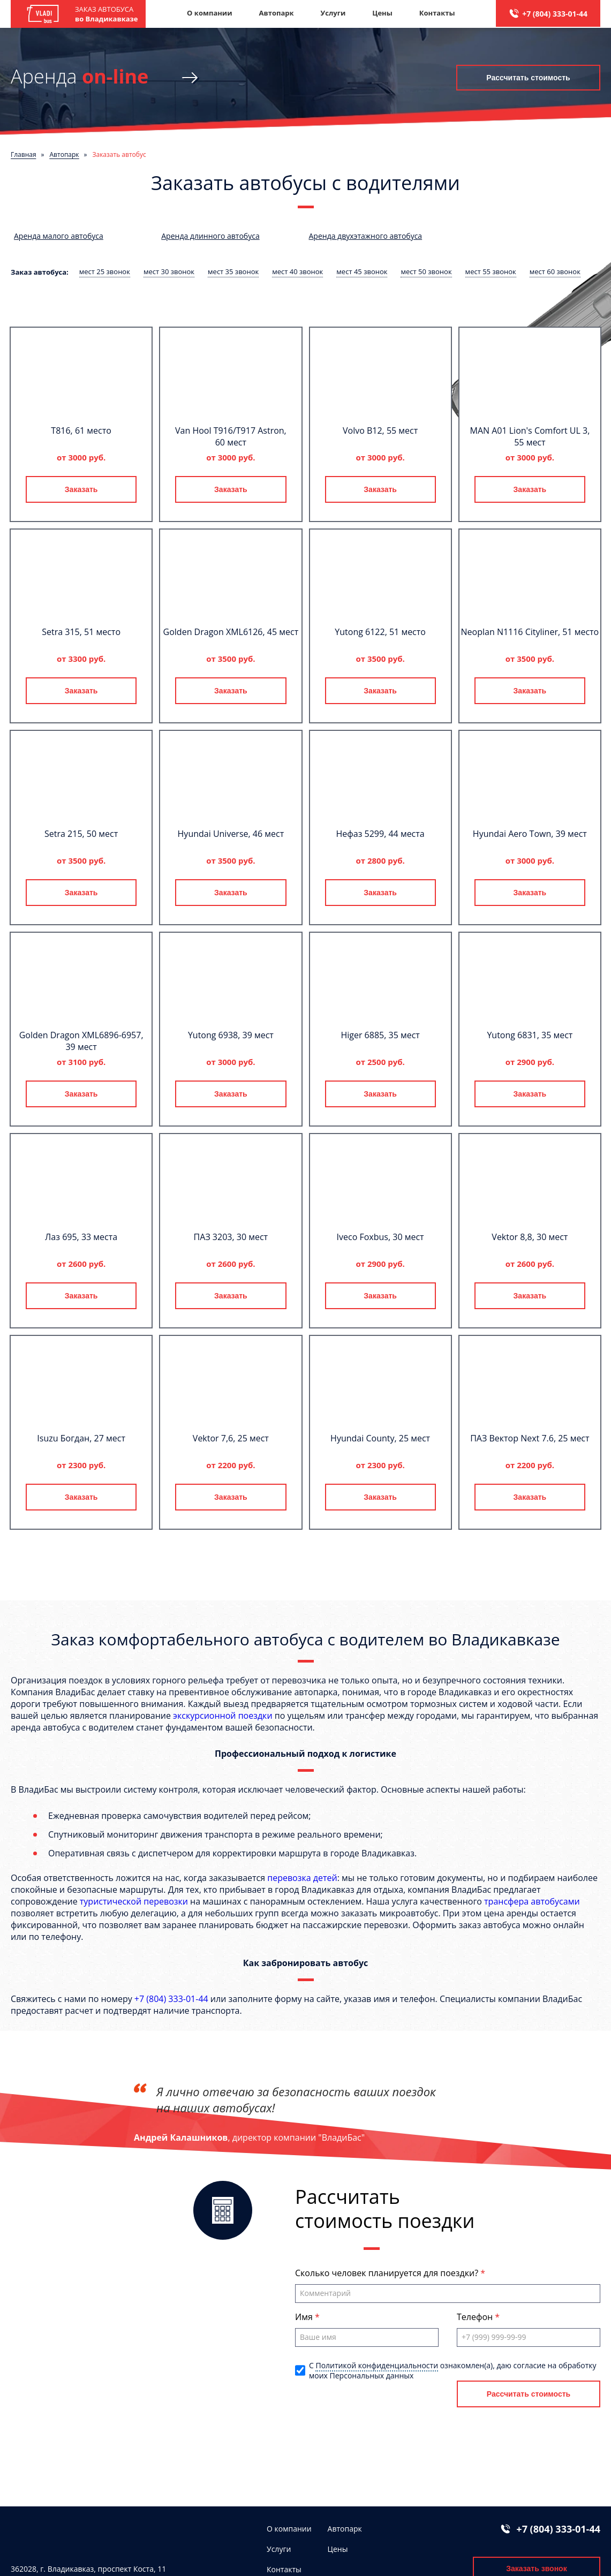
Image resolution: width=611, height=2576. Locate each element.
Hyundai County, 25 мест (380, 1438)
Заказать (81, 489)
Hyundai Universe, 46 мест (231, 834)
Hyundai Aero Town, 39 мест (530, 834)
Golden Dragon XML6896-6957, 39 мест (81, 1041)
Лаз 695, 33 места (81, 1237)
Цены (382, 13)
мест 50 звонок (426, 271)
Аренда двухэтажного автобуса (366, 236)
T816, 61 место (81, 430)
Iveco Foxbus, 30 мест (380, 1237)
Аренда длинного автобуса (210, 236)
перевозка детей (302, 1878)
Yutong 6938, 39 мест (231, 1035)
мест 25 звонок (104, 271)
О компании (209, 13)
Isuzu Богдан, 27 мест (81, 1438)
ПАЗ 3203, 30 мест (231, 1237)
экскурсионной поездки (222, 1715)
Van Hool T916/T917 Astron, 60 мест (230, 436)
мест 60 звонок (555, 271)
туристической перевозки (134, 1901)
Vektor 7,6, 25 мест (231, 1438)
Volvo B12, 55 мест (380, 430)
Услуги (333, 13)
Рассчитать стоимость (528, 77)
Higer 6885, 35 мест (380, 1035)
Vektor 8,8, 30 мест (530, 1237)
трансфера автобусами (532, 1901)
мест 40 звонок (297, 271)
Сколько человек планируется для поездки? (387, 2273)
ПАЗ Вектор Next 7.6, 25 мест (529, 1438)
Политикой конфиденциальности (376, 2365)
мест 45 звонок (361, 271)
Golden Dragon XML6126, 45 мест (231, 632)
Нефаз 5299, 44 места (380, 834)
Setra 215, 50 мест (81, 834)
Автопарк (276, 13)
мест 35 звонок (233, 271)
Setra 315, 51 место (81, 632)
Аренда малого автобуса (58, 236)
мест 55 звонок (490, 271)
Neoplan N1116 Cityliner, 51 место (530, 632)
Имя (305, 2317)
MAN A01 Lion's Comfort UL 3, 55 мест (530, 436)
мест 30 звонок (169, 271)
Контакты (437, 13)
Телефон (476, 2317)
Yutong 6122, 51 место (380, 632)
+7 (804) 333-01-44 (554, 14)
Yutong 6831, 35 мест (529, 1035)
